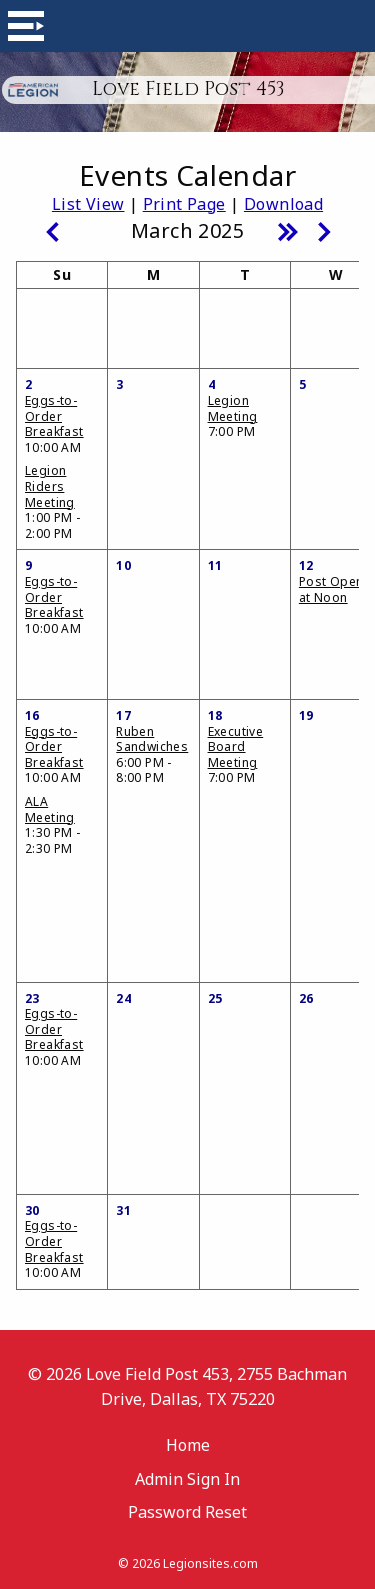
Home (188, 1445)
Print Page (184, 204)
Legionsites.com (210, 1563)
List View (88, 204)
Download (283, 204)
